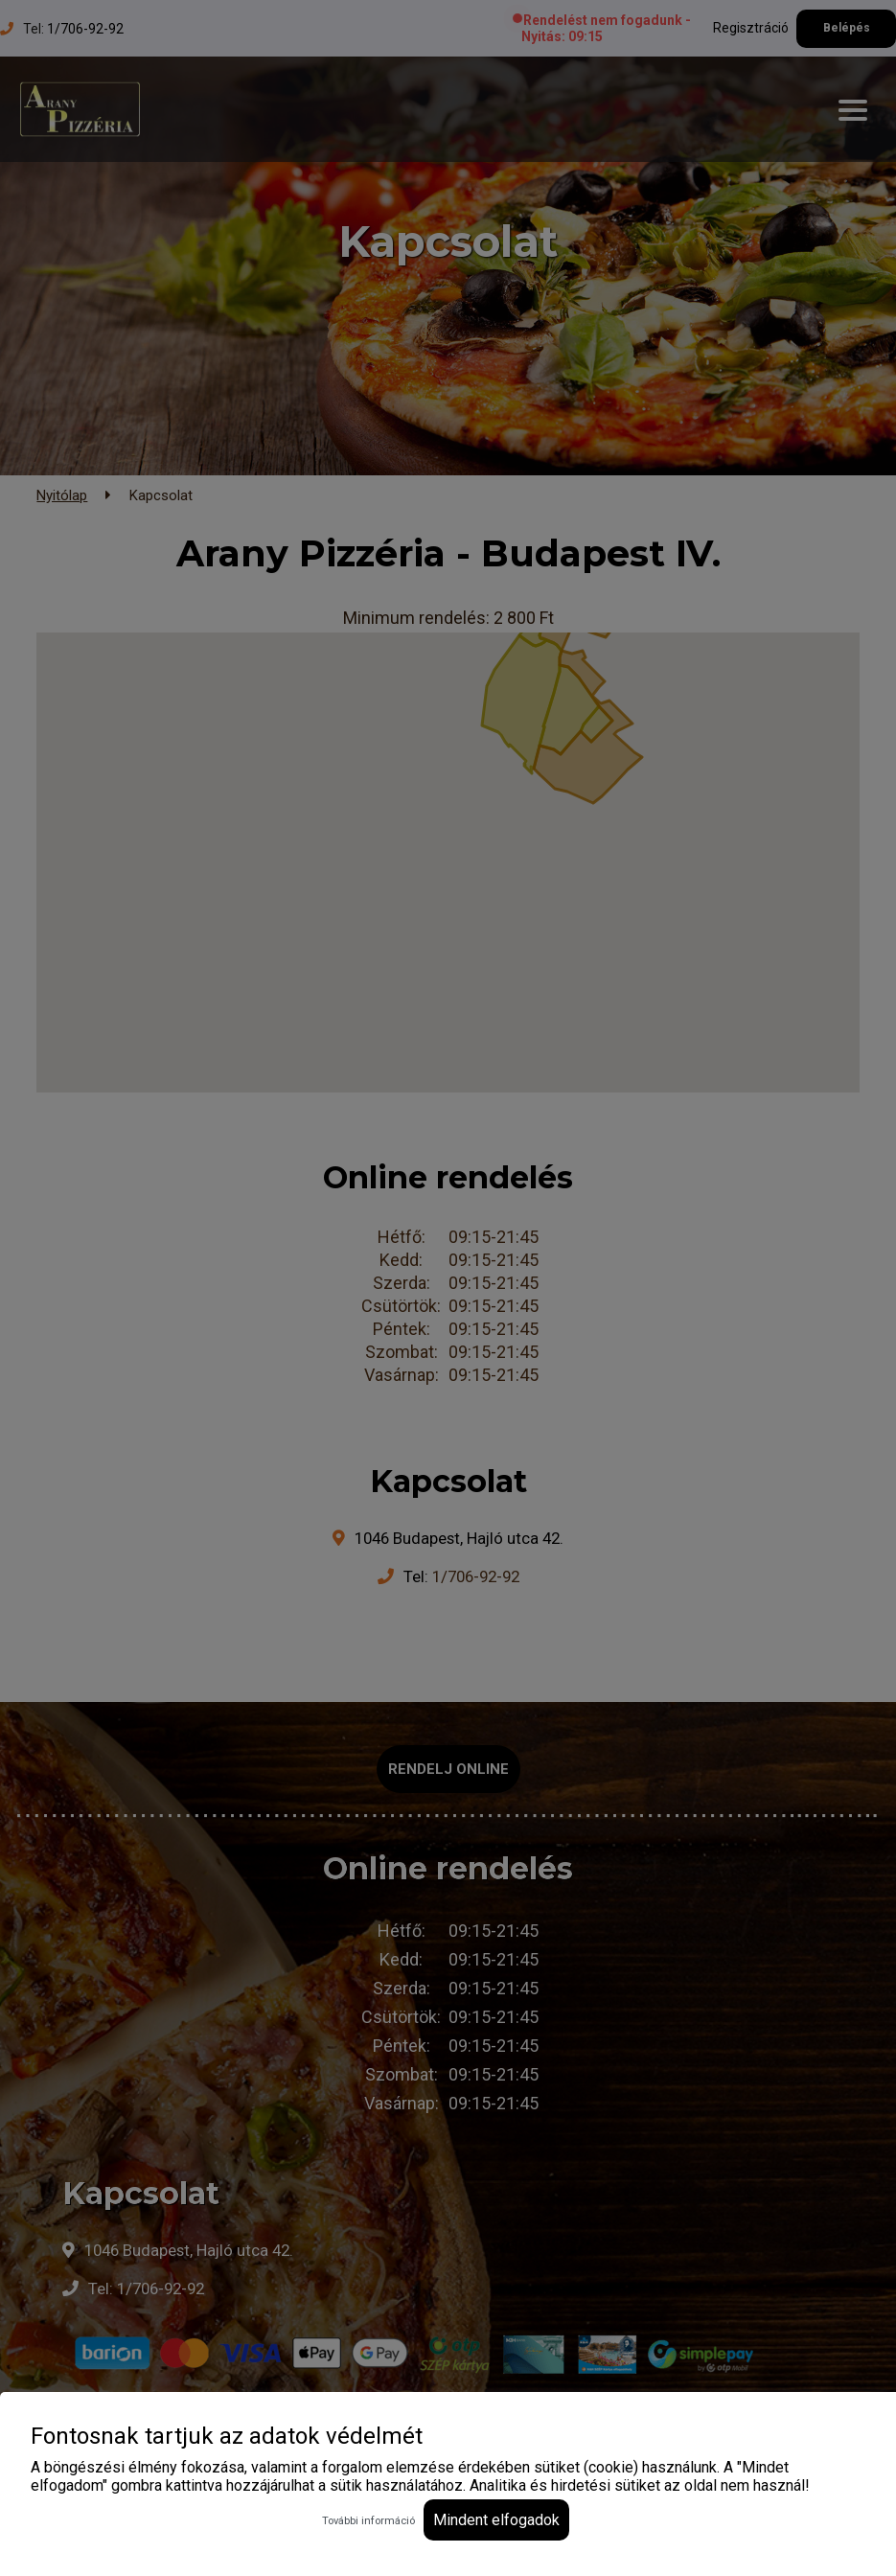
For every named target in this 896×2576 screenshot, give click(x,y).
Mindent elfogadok (496, 2520)
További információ (368, 2521)
